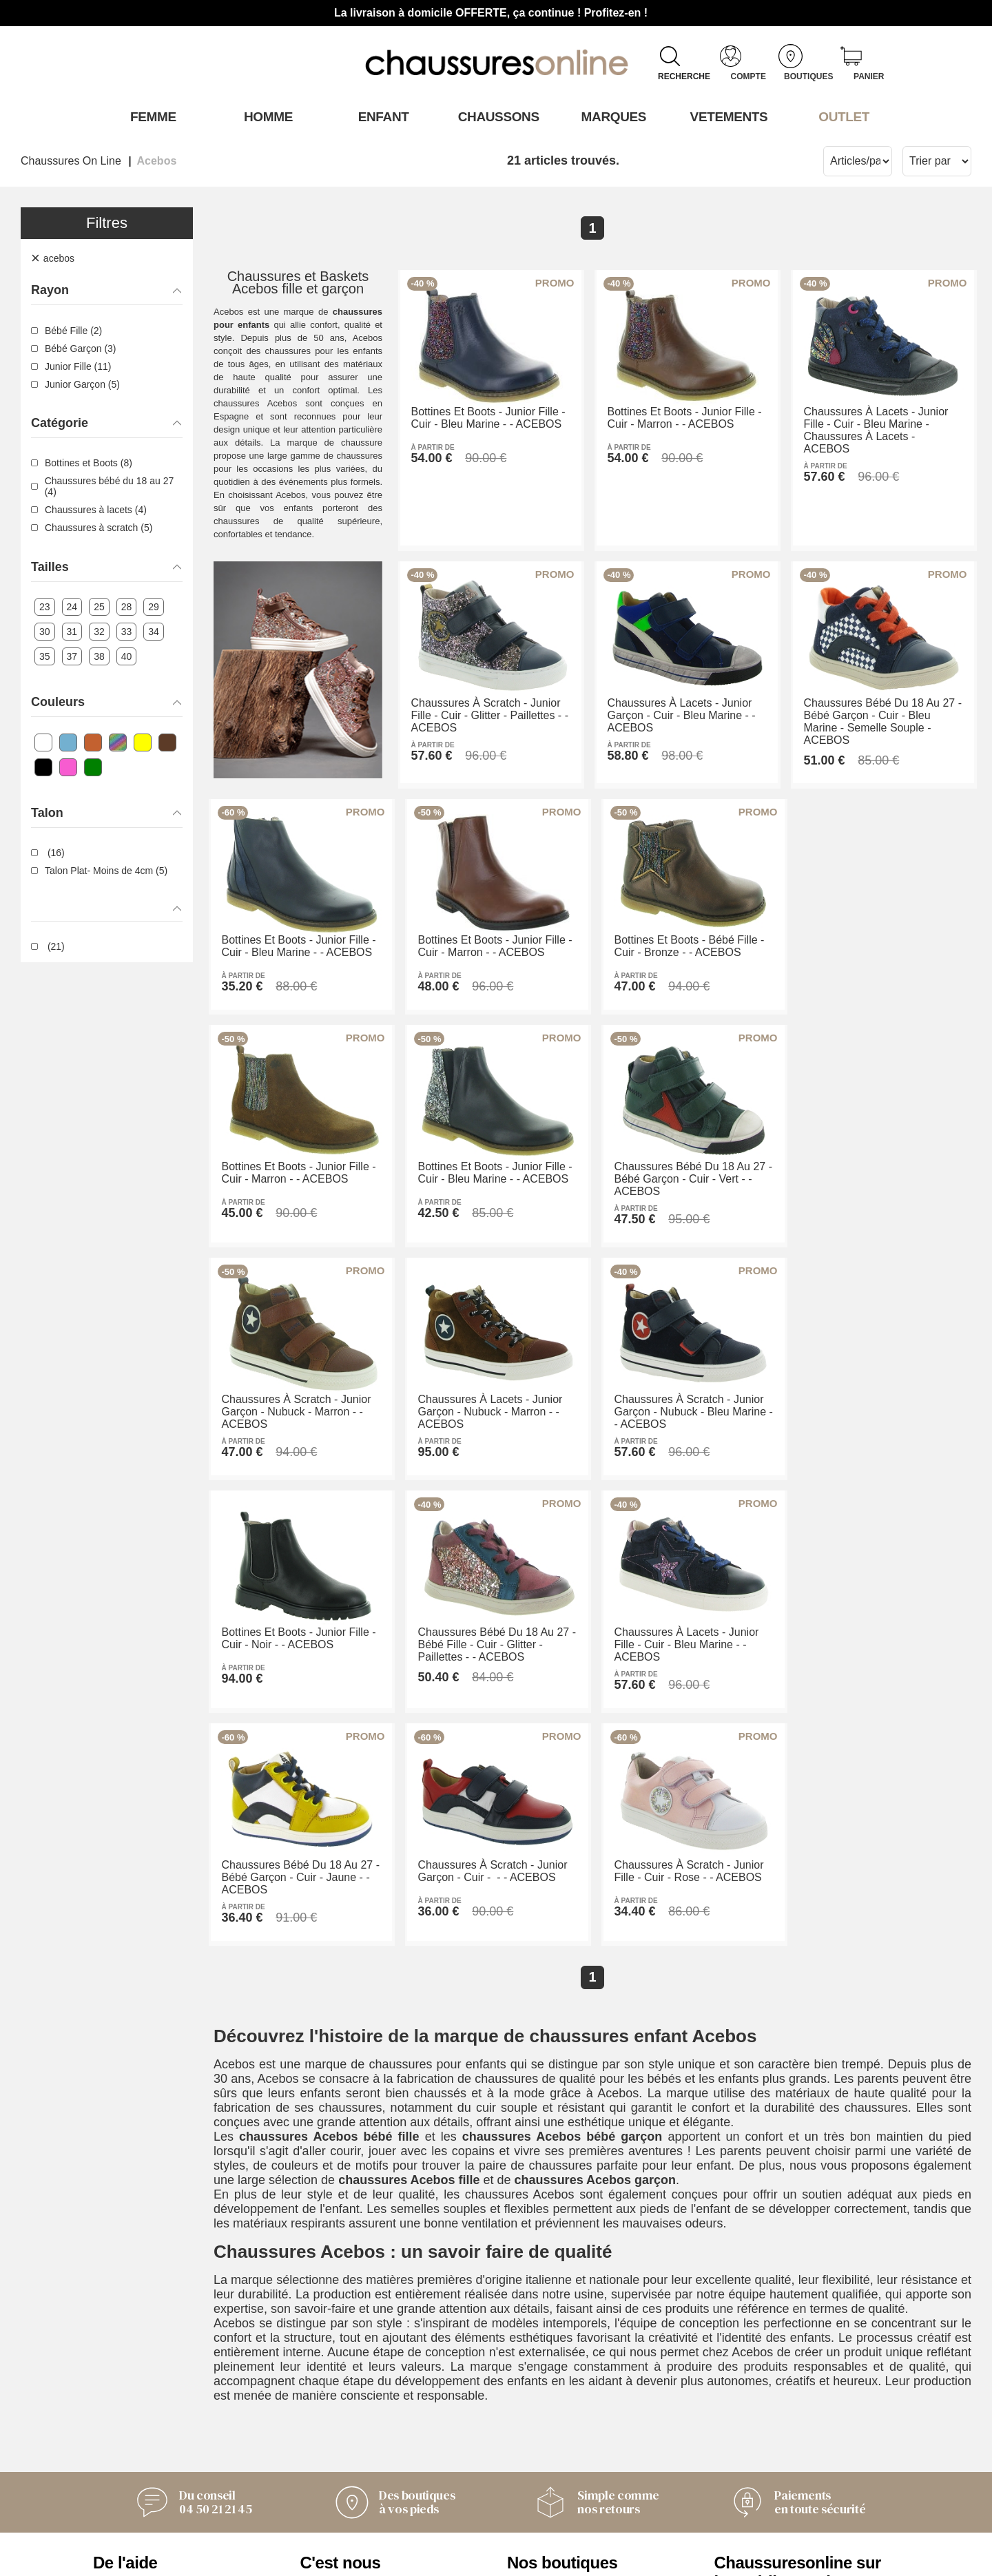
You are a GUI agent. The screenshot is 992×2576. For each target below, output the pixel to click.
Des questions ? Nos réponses (177, 2469)
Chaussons (496, 116)
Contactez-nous (136, 2413)
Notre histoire (337, 2446)
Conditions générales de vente (176, 2432)
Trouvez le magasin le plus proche (580, 2495)
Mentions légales (346, 2484)
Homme (265, 116)
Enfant (381, 116)
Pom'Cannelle (545, 2451)
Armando (532, 2413)
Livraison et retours (145, 2451)
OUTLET (841, 116)
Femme (151, 116)
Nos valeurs (333, 2465)
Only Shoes (539, 2432)
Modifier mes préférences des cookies (496, 2559)
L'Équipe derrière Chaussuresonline (350, 2421)
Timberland (537, 2469)
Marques (611, 116)
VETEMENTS (727, 116)
